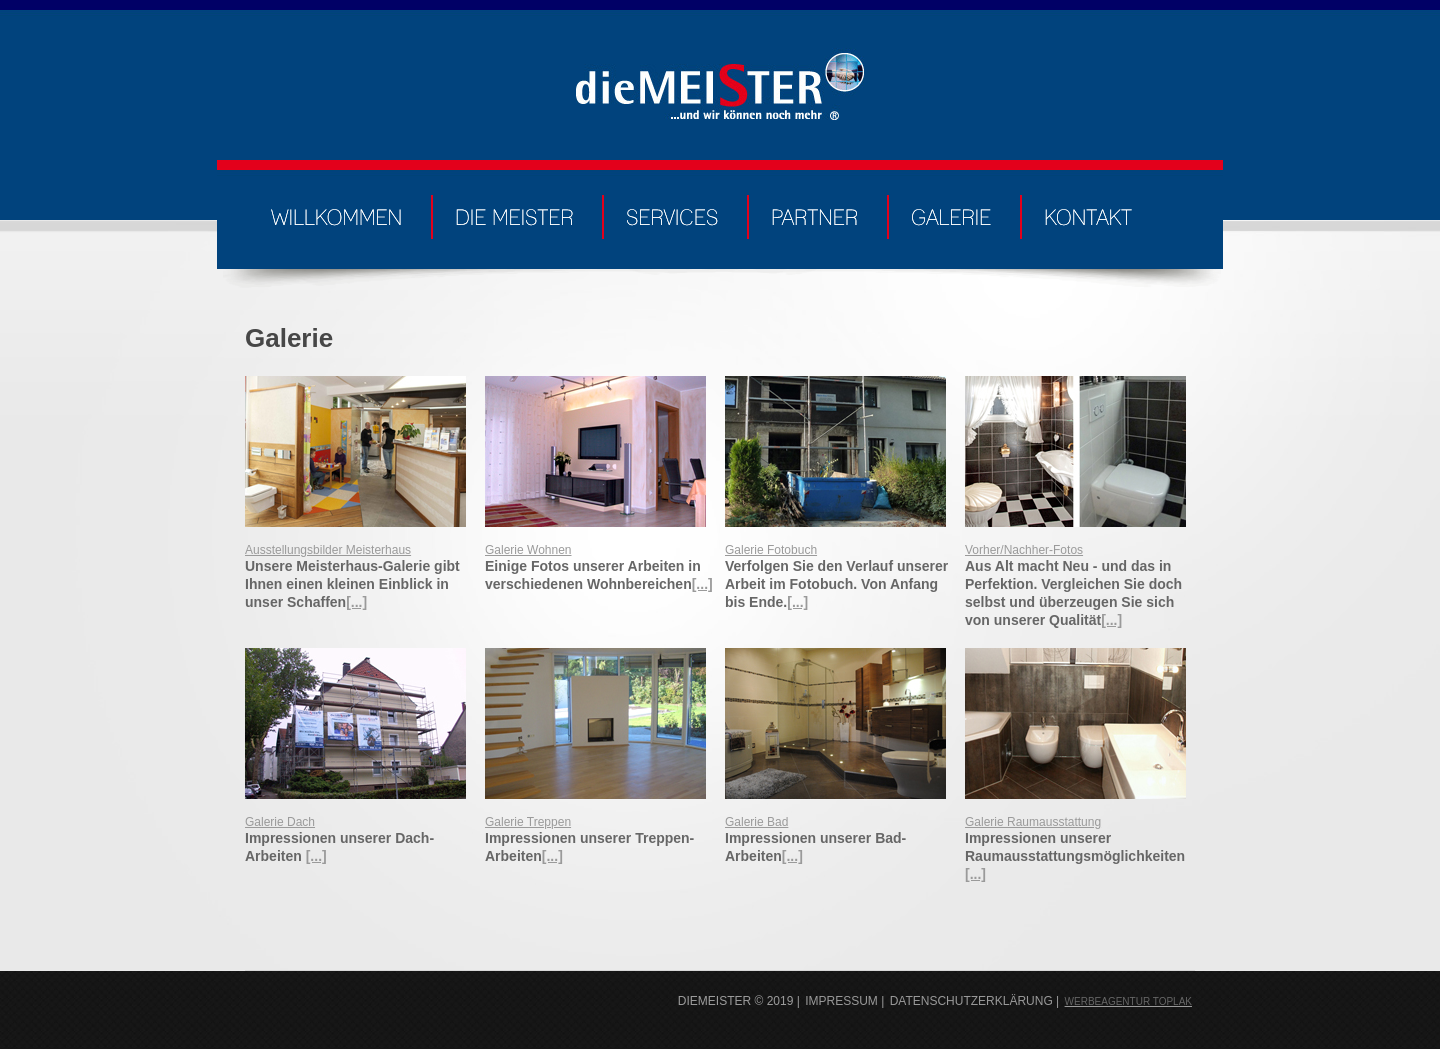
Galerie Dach (280, 822)
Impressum (841, 1001)
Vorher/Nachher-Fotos (1024, 550)
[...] (356, 602)
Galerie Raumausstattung (1033, 822)
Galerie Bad (756, 822)
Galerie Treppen (528, 822)
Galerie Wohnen (528, 550)
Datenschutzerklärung (971, 1001)
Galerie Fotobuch (771, 550)
